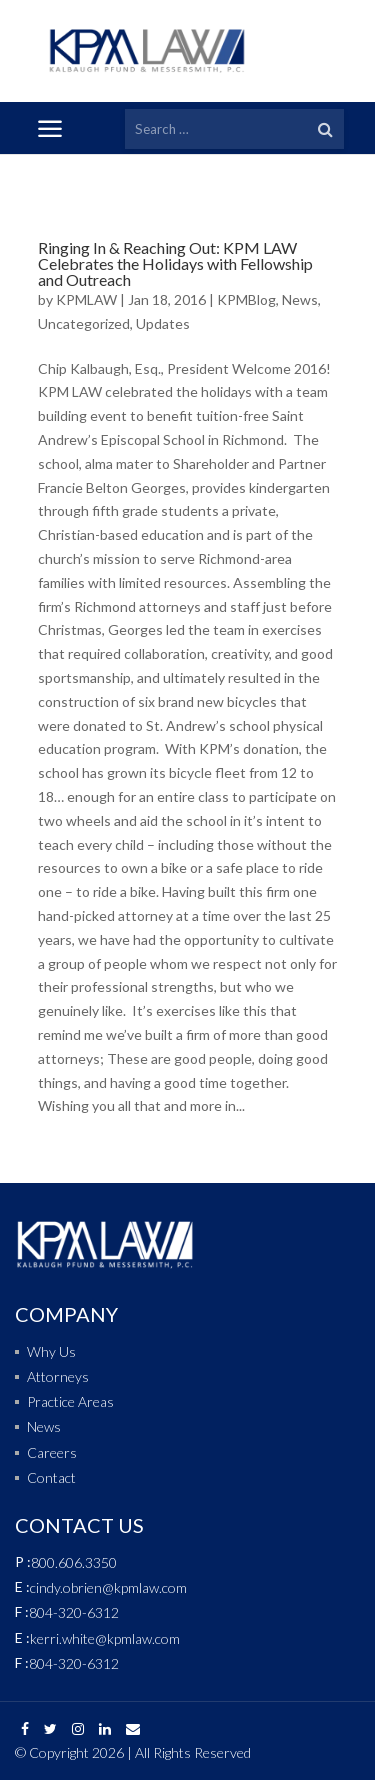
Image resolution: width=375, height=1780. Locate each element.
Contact (51, 1477)
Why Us (51, 1351)
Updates (163, 323)
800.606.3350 (74, 1562)
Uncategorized (84, 323)
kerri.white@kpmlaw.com (105, 1638)
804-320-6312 (74, 1612)
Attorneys (58, 1376)
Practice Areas (70, 1401)
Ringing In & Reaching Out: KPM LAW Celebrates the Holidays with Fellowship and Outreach (175, 263)
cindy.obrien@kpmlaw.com (108, 1587)
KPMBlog (246, 299)
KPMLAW (86, 299)
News (300, 299)
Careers (52, 1452)
